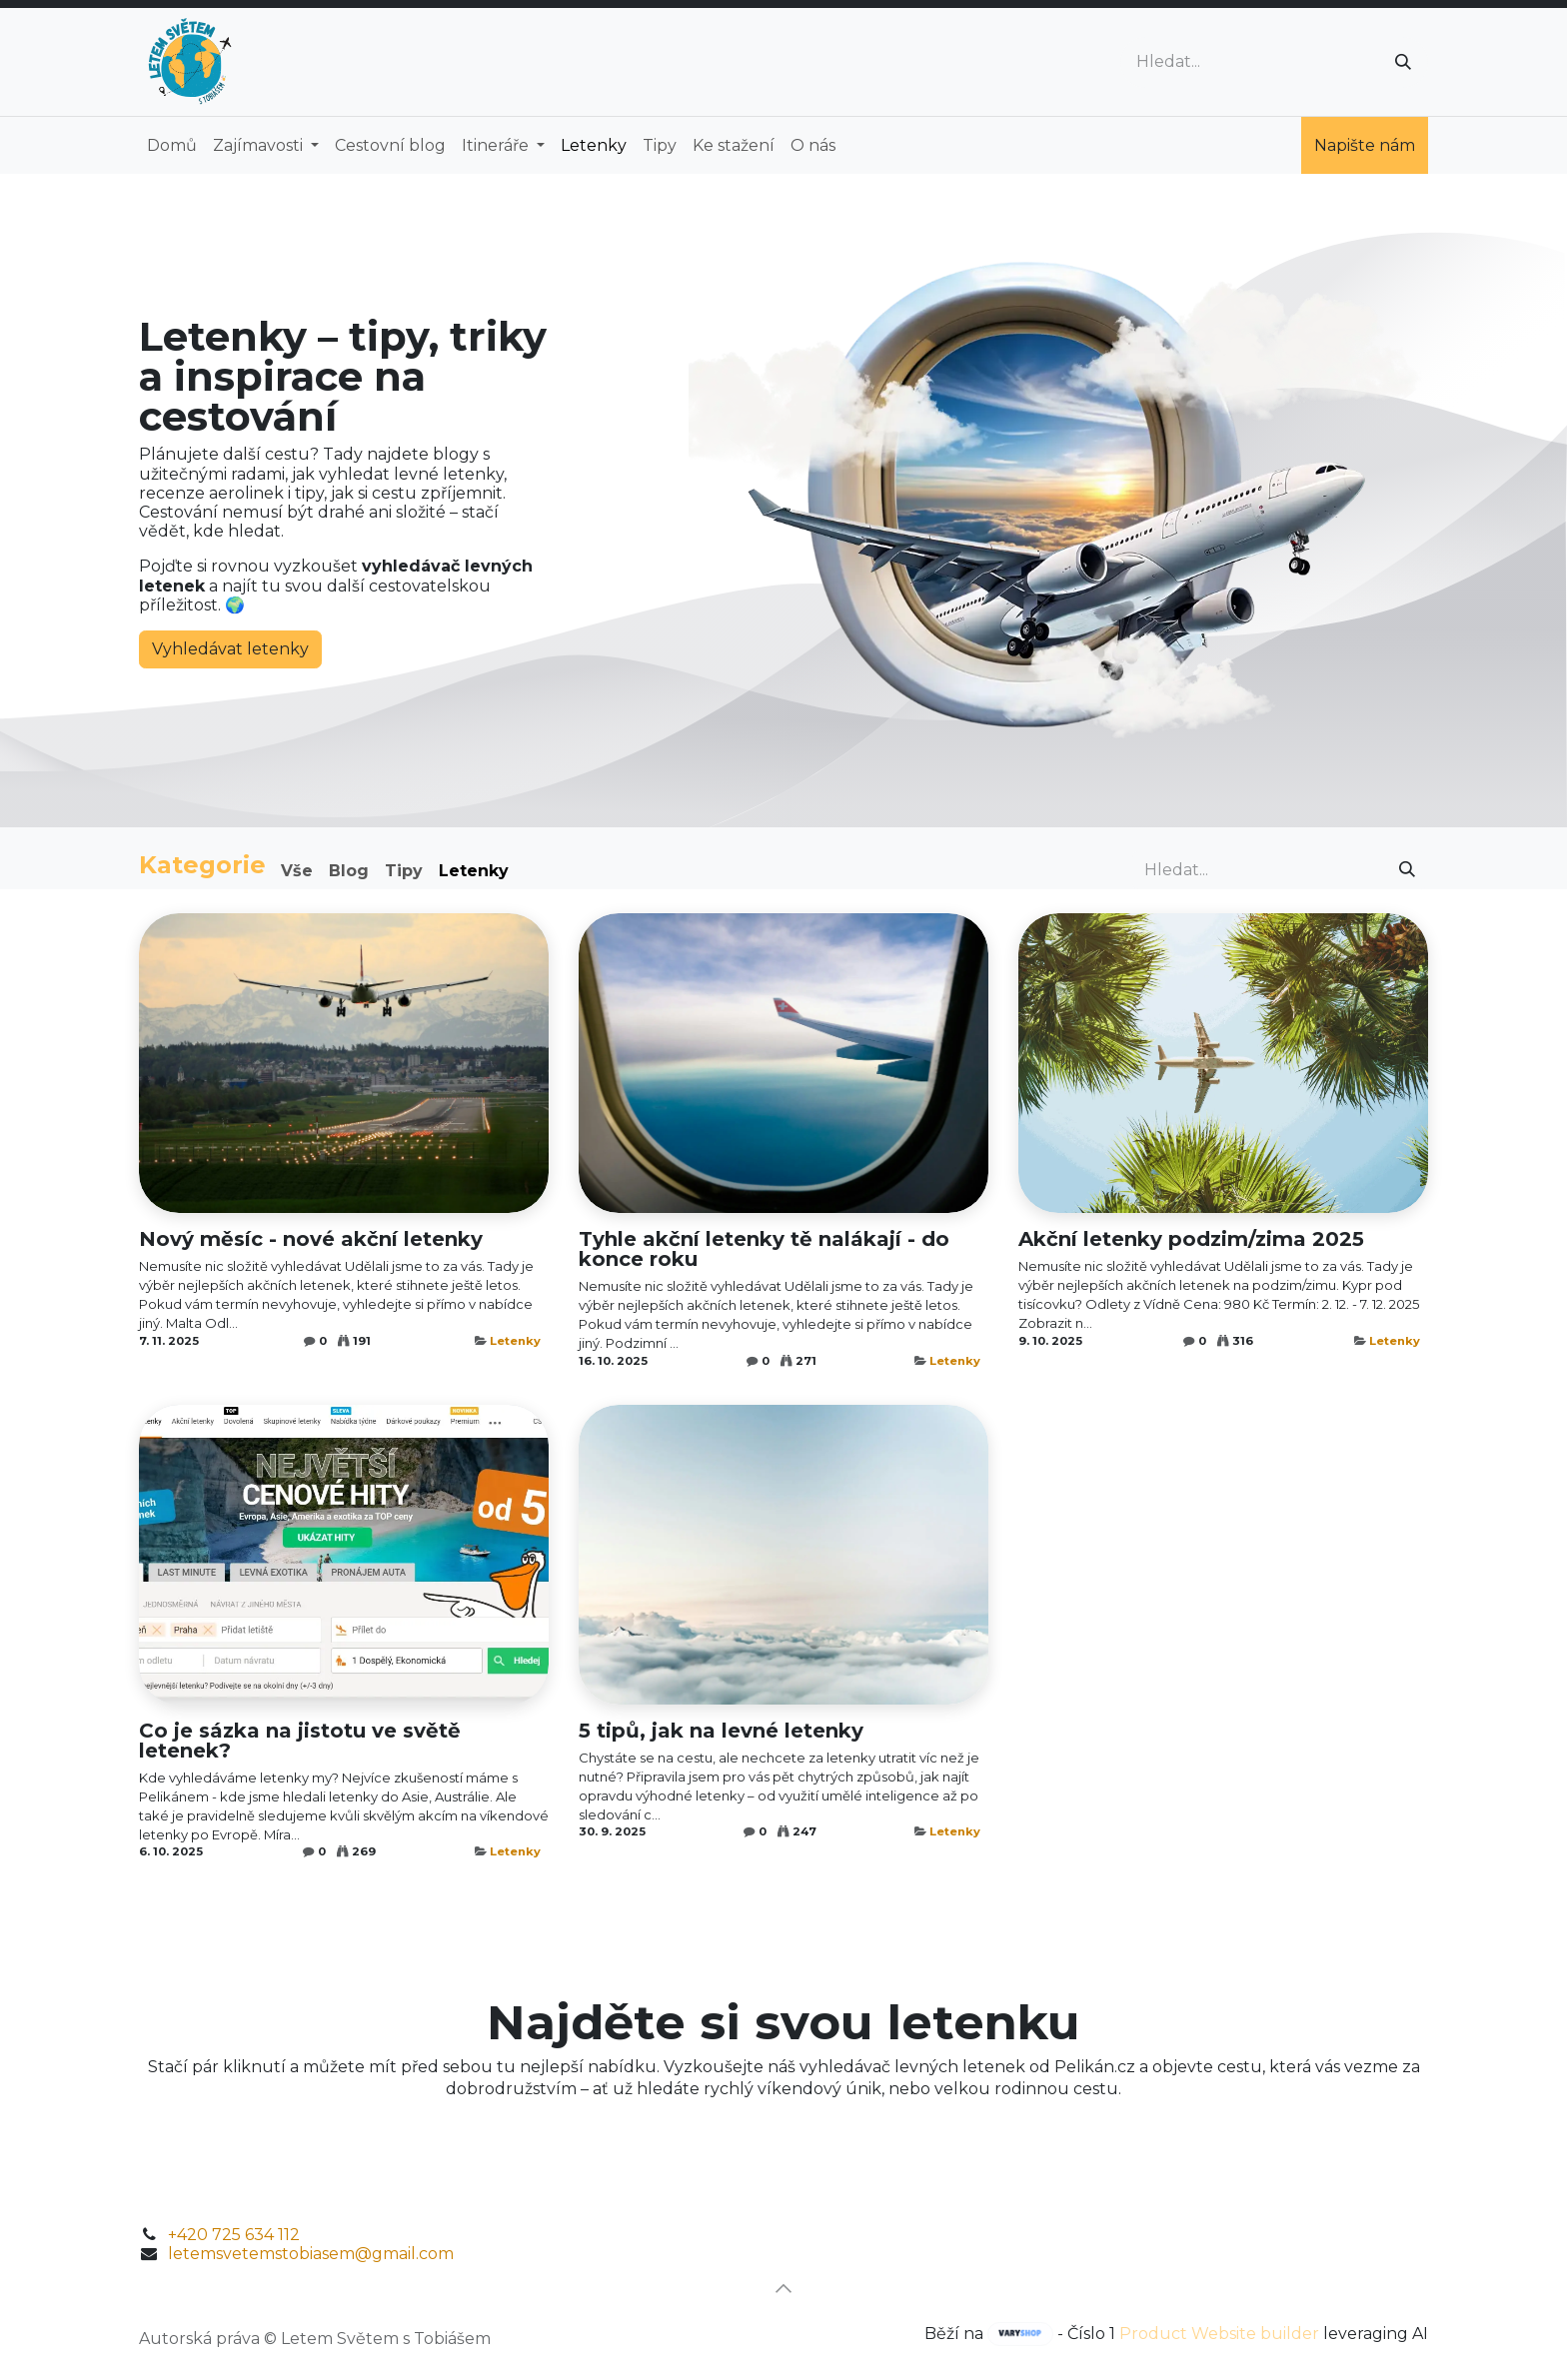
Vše (297, 870)
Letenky (515, 1341)
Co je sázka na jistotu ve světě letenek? (300, 1741)
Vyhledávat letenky (230, 648)
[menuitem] (172, 145)
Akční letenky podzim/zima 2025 (1191, 1239)
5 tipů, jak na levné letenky (721, 1731)
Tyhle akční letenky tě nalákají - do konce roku (764, 1249)
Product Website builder (1219, 2333)
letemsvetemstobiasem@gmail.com (311, 2253)
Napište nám (1364, 145)
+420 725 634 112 (234, 2234)
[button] (783, 2288)
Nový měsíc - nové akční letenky (311, 1239)
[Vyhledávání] (1403, 62)
